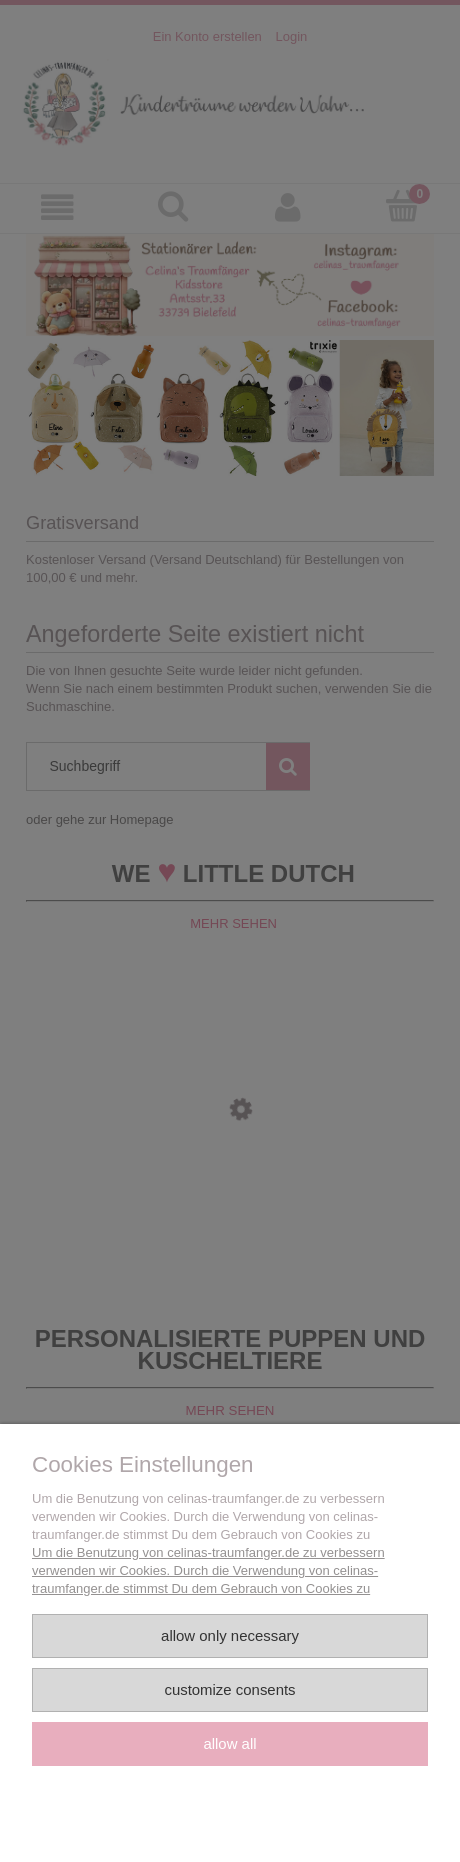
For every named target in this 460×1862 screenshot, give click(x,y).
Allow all (229, 1743)
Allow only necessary (230, 1635)
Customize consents (229, 1689)
